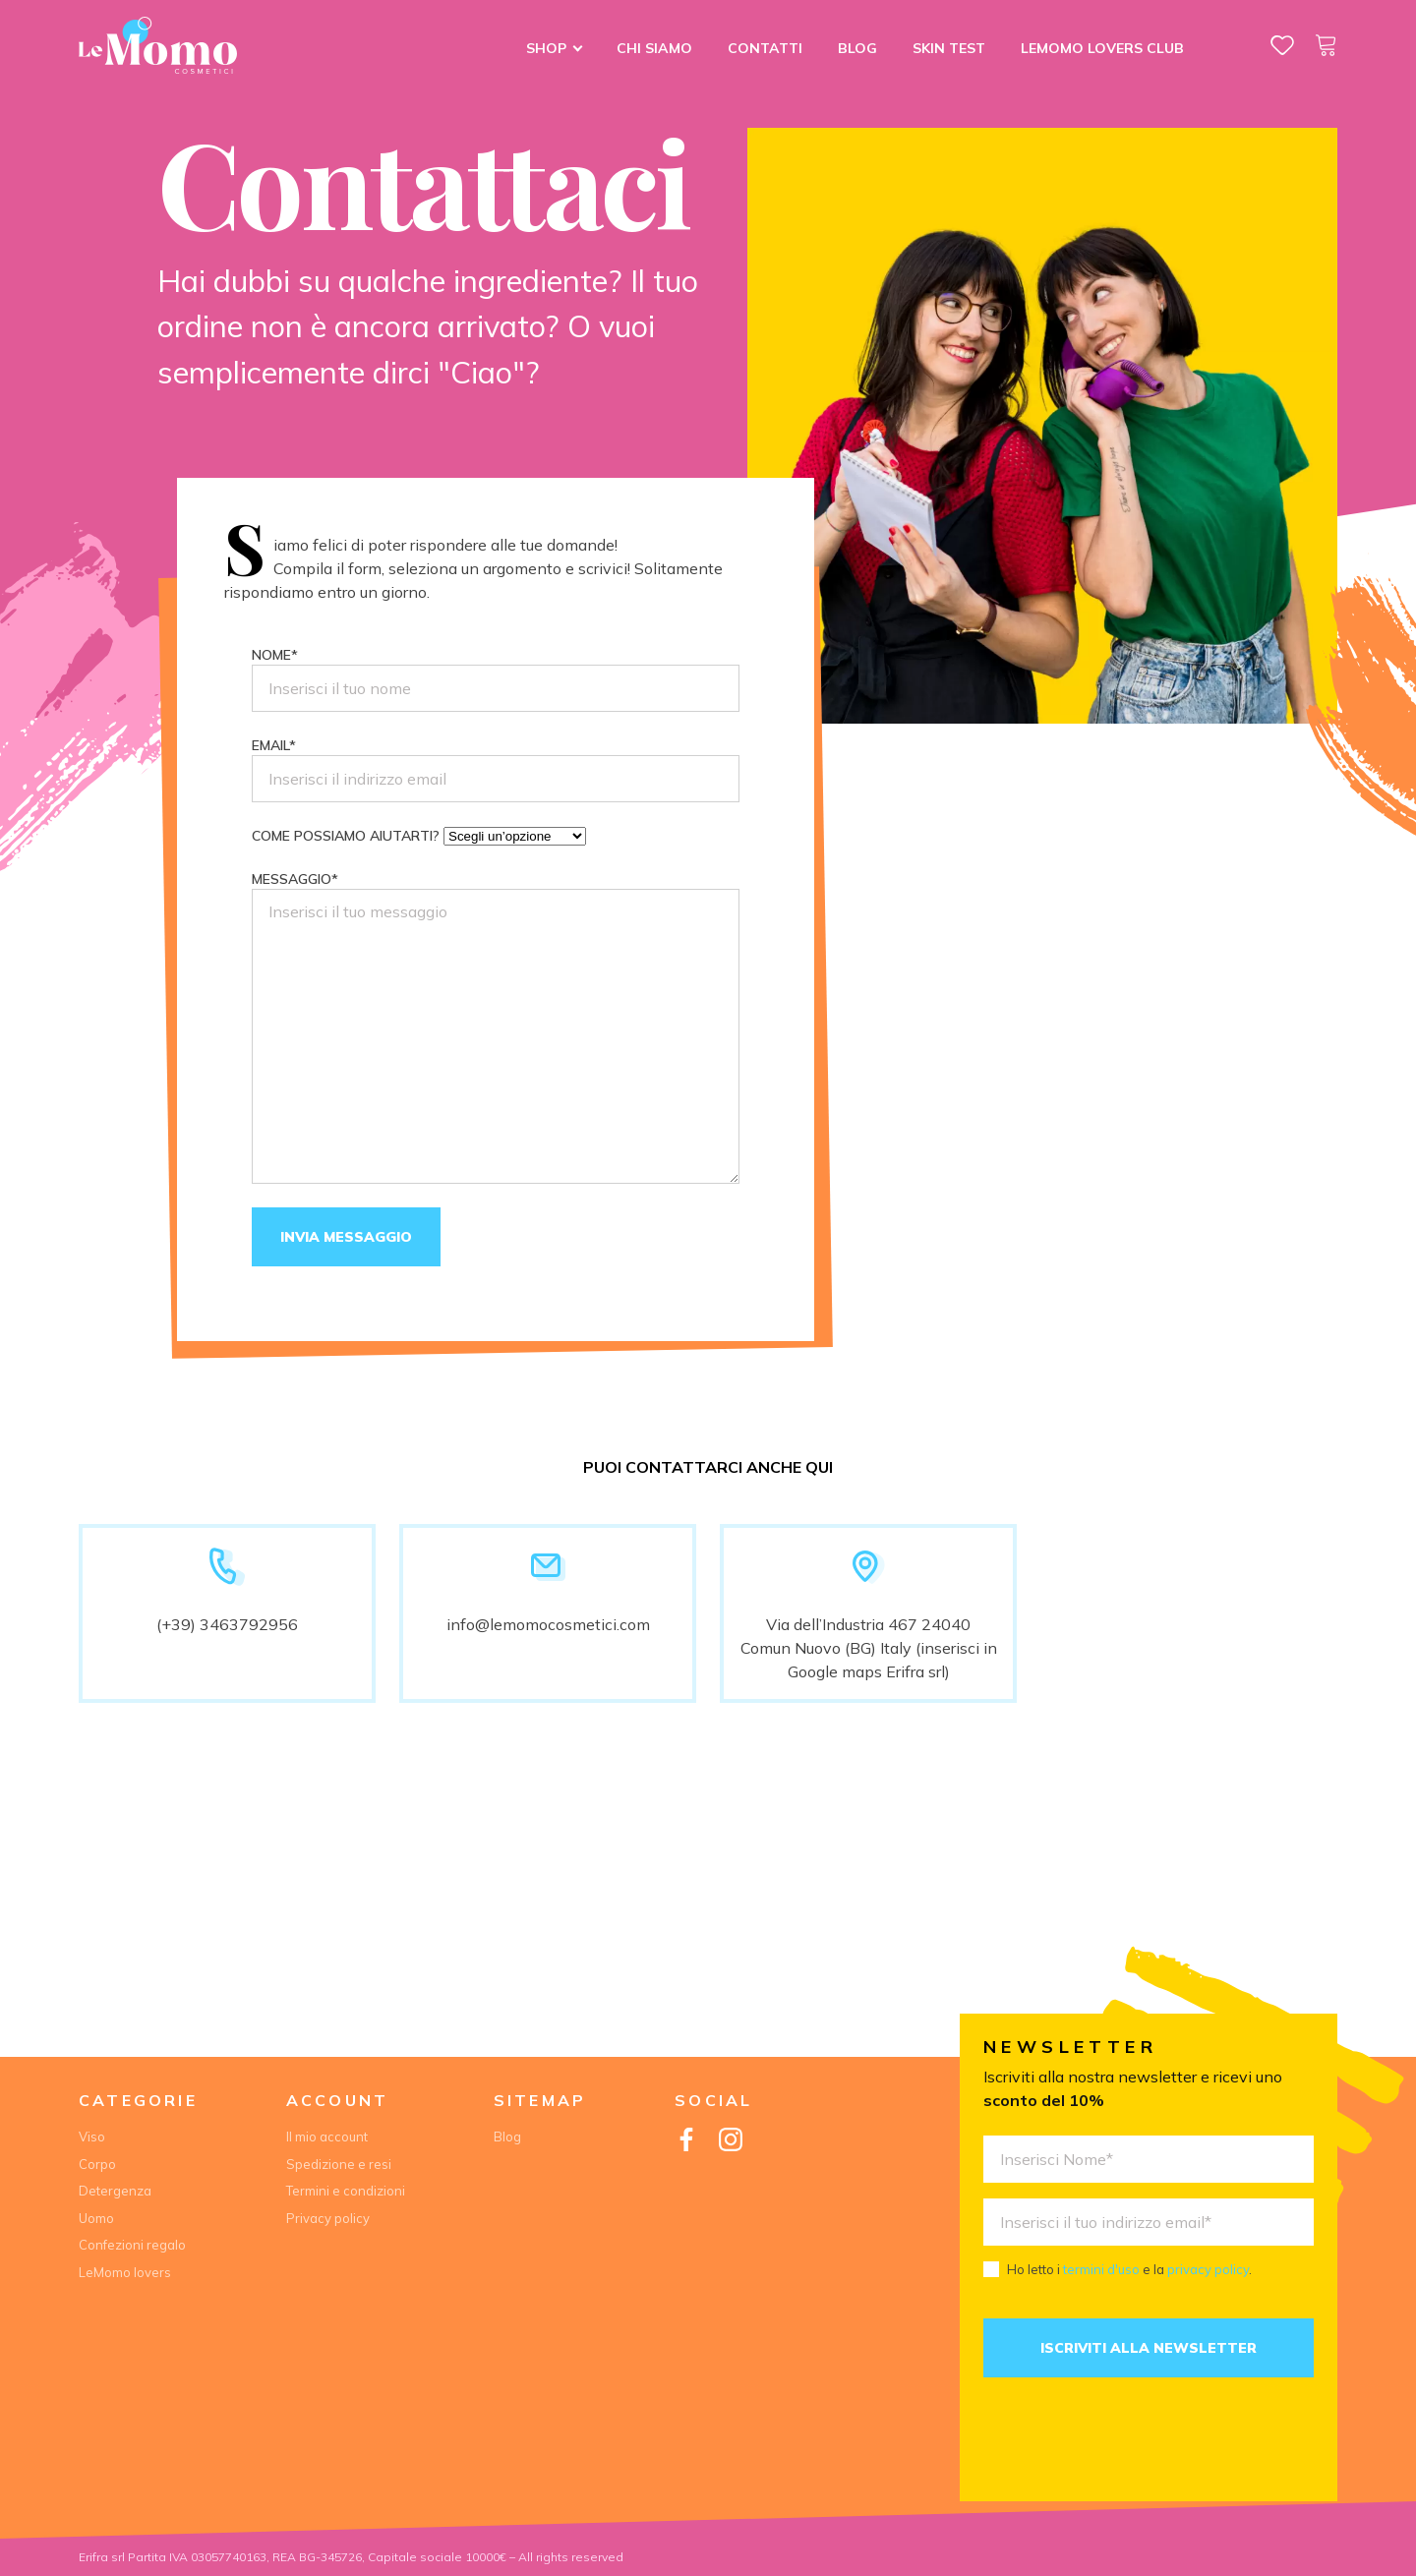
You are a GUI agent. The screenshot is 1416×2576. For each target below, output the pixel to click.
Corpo (97, 2164)
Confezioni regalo (132, 2245)
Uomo (96, 2218)
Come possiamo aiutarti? (419, 836)
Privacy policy (328, 2218)
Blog (857, 48)
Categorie (138, 2100)
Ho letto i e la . (1129, 2269)
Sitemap (540, 2100)
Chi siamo (654, 48)
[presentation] (1132, 2439)
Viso (92, 2136)
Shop (546, 48)
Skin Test (949, 48)
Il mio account (327, 2136)
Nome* (495, 679)
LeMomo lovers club (1102, 48)
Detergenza (115, 2190)
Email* (495, 769)
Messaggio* (495, 1027)
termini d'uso (1101, 2269)
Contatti (765, 48)
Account (337, 2100)
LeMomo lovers (125, 2272)
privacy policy (1208, 2269)
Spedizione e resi (338, 2164)
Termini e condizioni (345, 2190)
